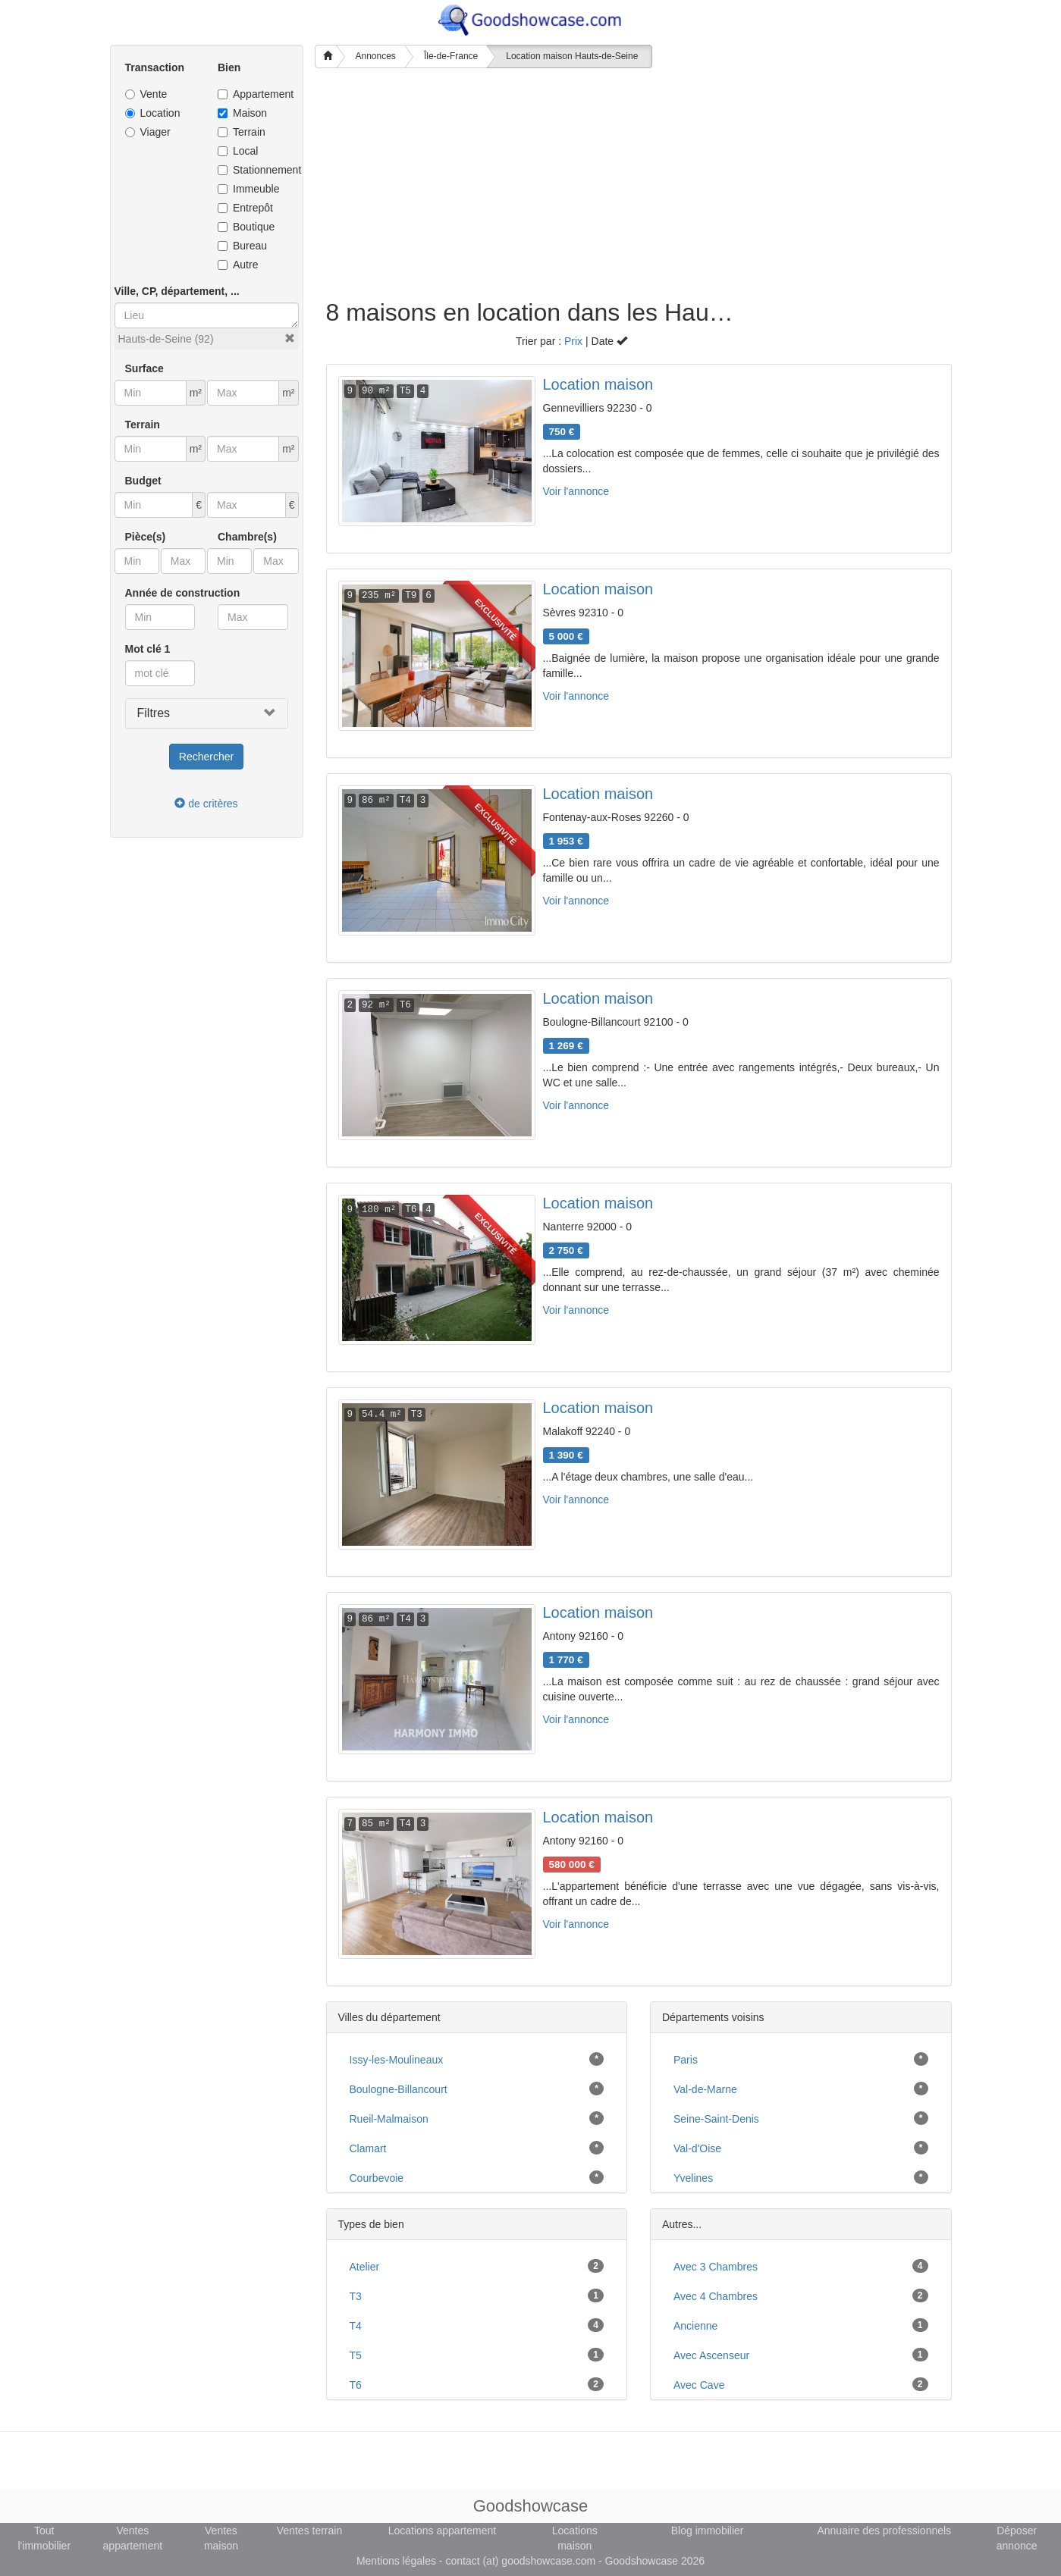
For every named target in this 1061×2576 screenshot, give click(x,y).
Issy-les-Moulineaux (397, 2060)
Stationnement (253, 170)
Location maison (598, 384)
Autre (238, 265)
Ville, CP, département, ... (177, 291)
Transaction (155, 67)
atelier (365, 2267)
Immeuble (248, 189)
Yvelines (693, 2178)
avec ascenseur (711, 2355)
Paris (685, 2060)
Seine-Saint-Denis (716, 2119)
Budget (143, 481)
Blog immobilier (707, 2530)
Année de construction (182, 593)
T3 (356, 2296)
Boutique (246, 227)
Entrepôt (245, 208)
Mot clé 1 (148, 649)
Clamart (368, 2148)
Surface (144, 368)
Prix (573, 341)
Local (238, 151)
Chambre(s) (247, 537)
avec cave (698, 2385)
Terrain (241, 132)
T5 (356, 2355)
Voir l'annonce (576, 491)
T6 (356, 2385)
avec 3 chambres (715, 2267)
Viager (148, 132)
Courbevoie (377, 2178)
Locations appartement (442, 2530)
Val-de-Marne (705, 2089)
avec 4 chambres (715, 2296)
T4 (356, 2326)
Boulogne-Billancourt (398, 2089)
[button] (289, 338)
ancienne (695, 2326)
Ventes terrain (309, 2530)
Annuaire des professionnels (884, 2530)
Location (152, 113)
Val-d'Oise (697, 2148)
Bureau (242, 246)
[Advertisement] (531, 186)
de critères (205, 804)
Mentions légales (396, 2561)
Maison (242, 113)
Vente (146, 94)
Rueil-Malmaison (389, 2119)
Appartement (253, 94)
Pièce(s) (145, 537)
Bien (229, 67)
